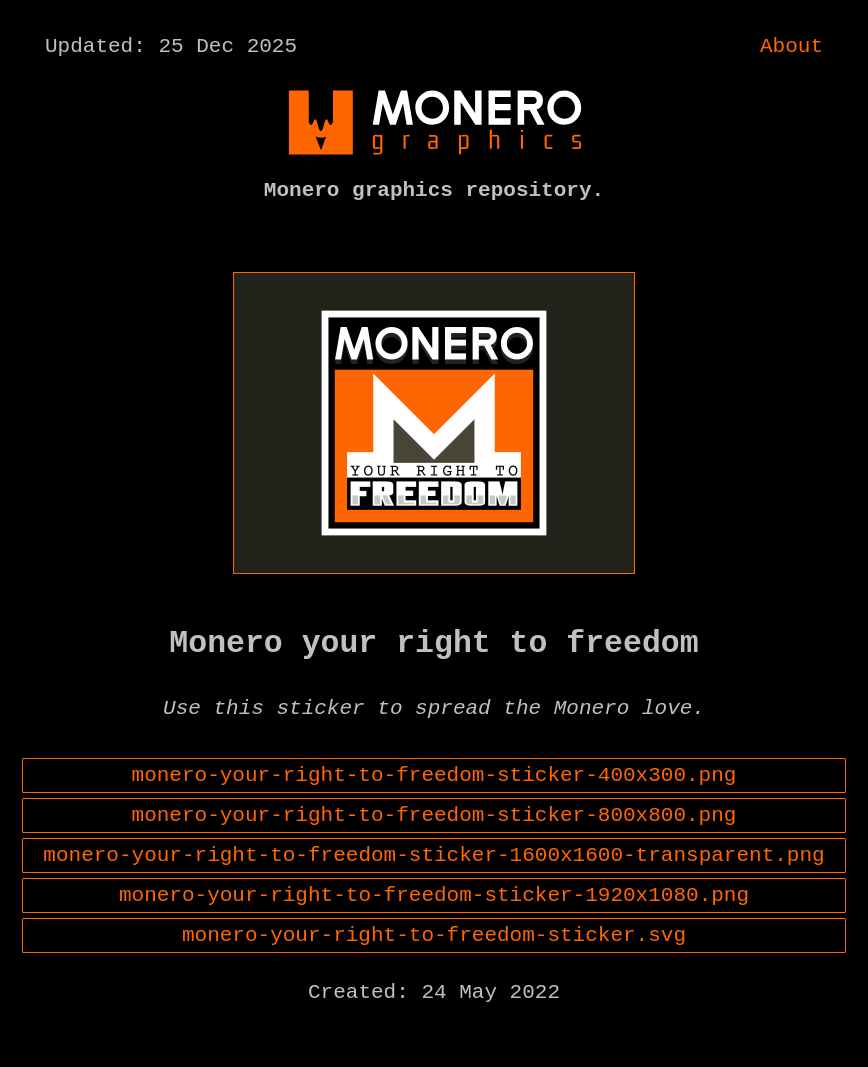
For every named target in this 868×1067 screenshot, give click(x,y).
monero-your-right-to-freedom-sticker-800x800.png (434, 851)
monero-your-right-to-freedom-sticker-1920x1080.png (434, 941)
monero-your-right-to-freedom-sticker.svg (434, 986)
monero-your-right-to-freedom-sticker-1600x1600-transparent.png (433, 896)
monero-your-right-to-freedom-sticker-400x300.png (434, 806)
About (791, 49)
